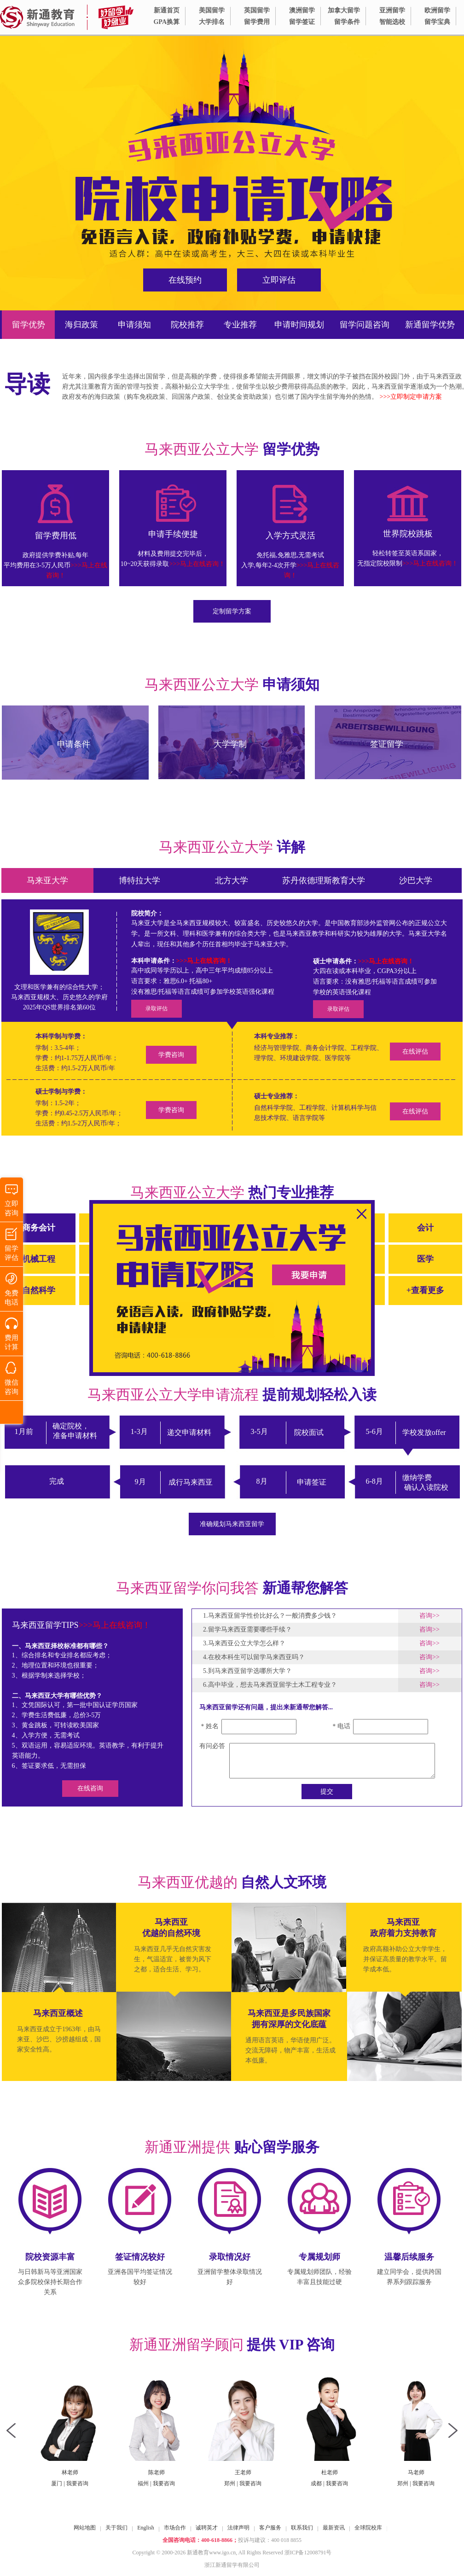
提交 (326, 1791)
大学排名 (212, 21)
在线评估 (415, 1051)
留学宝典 (437, 21)
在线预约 (185, 280)
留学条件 (347, 21)
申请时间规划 (299, 324)
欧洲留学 (437, 10)
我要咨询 (64, 2483)
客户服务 (270, 2527)
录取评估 (156, 1008)
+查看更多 (425, 1290)
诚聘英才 (207, 2527)
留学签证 (302, 21)
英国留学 (257, 10)
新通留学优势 (430, 324)
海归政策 (81, 324)
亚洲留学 (392, 10)
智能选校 (392, 21)
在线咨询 (90, 1788)
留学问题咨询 (364, 324)
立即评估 (279, 280)
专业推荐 (240, 324)
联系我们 (302, 2527)
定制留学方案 (232, 611)
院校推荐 (187, 324)
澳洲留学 (302, 10)
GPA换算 (166, 21)
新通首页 (167, 10)
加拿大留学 (344, 10)
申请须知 (134, 324)
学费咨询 (171, 1054)
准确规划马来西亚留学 (232, 1524)
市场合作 (175, 2527)
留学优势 (28, 324)
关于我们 (116, 2527)
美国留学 (212, 10)
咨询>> (429, 1615)
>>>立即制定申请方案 (411, 396)
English (145, 2527)
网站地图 (85, 2527)
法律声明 (238, 2527)
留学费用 (257, 21)
